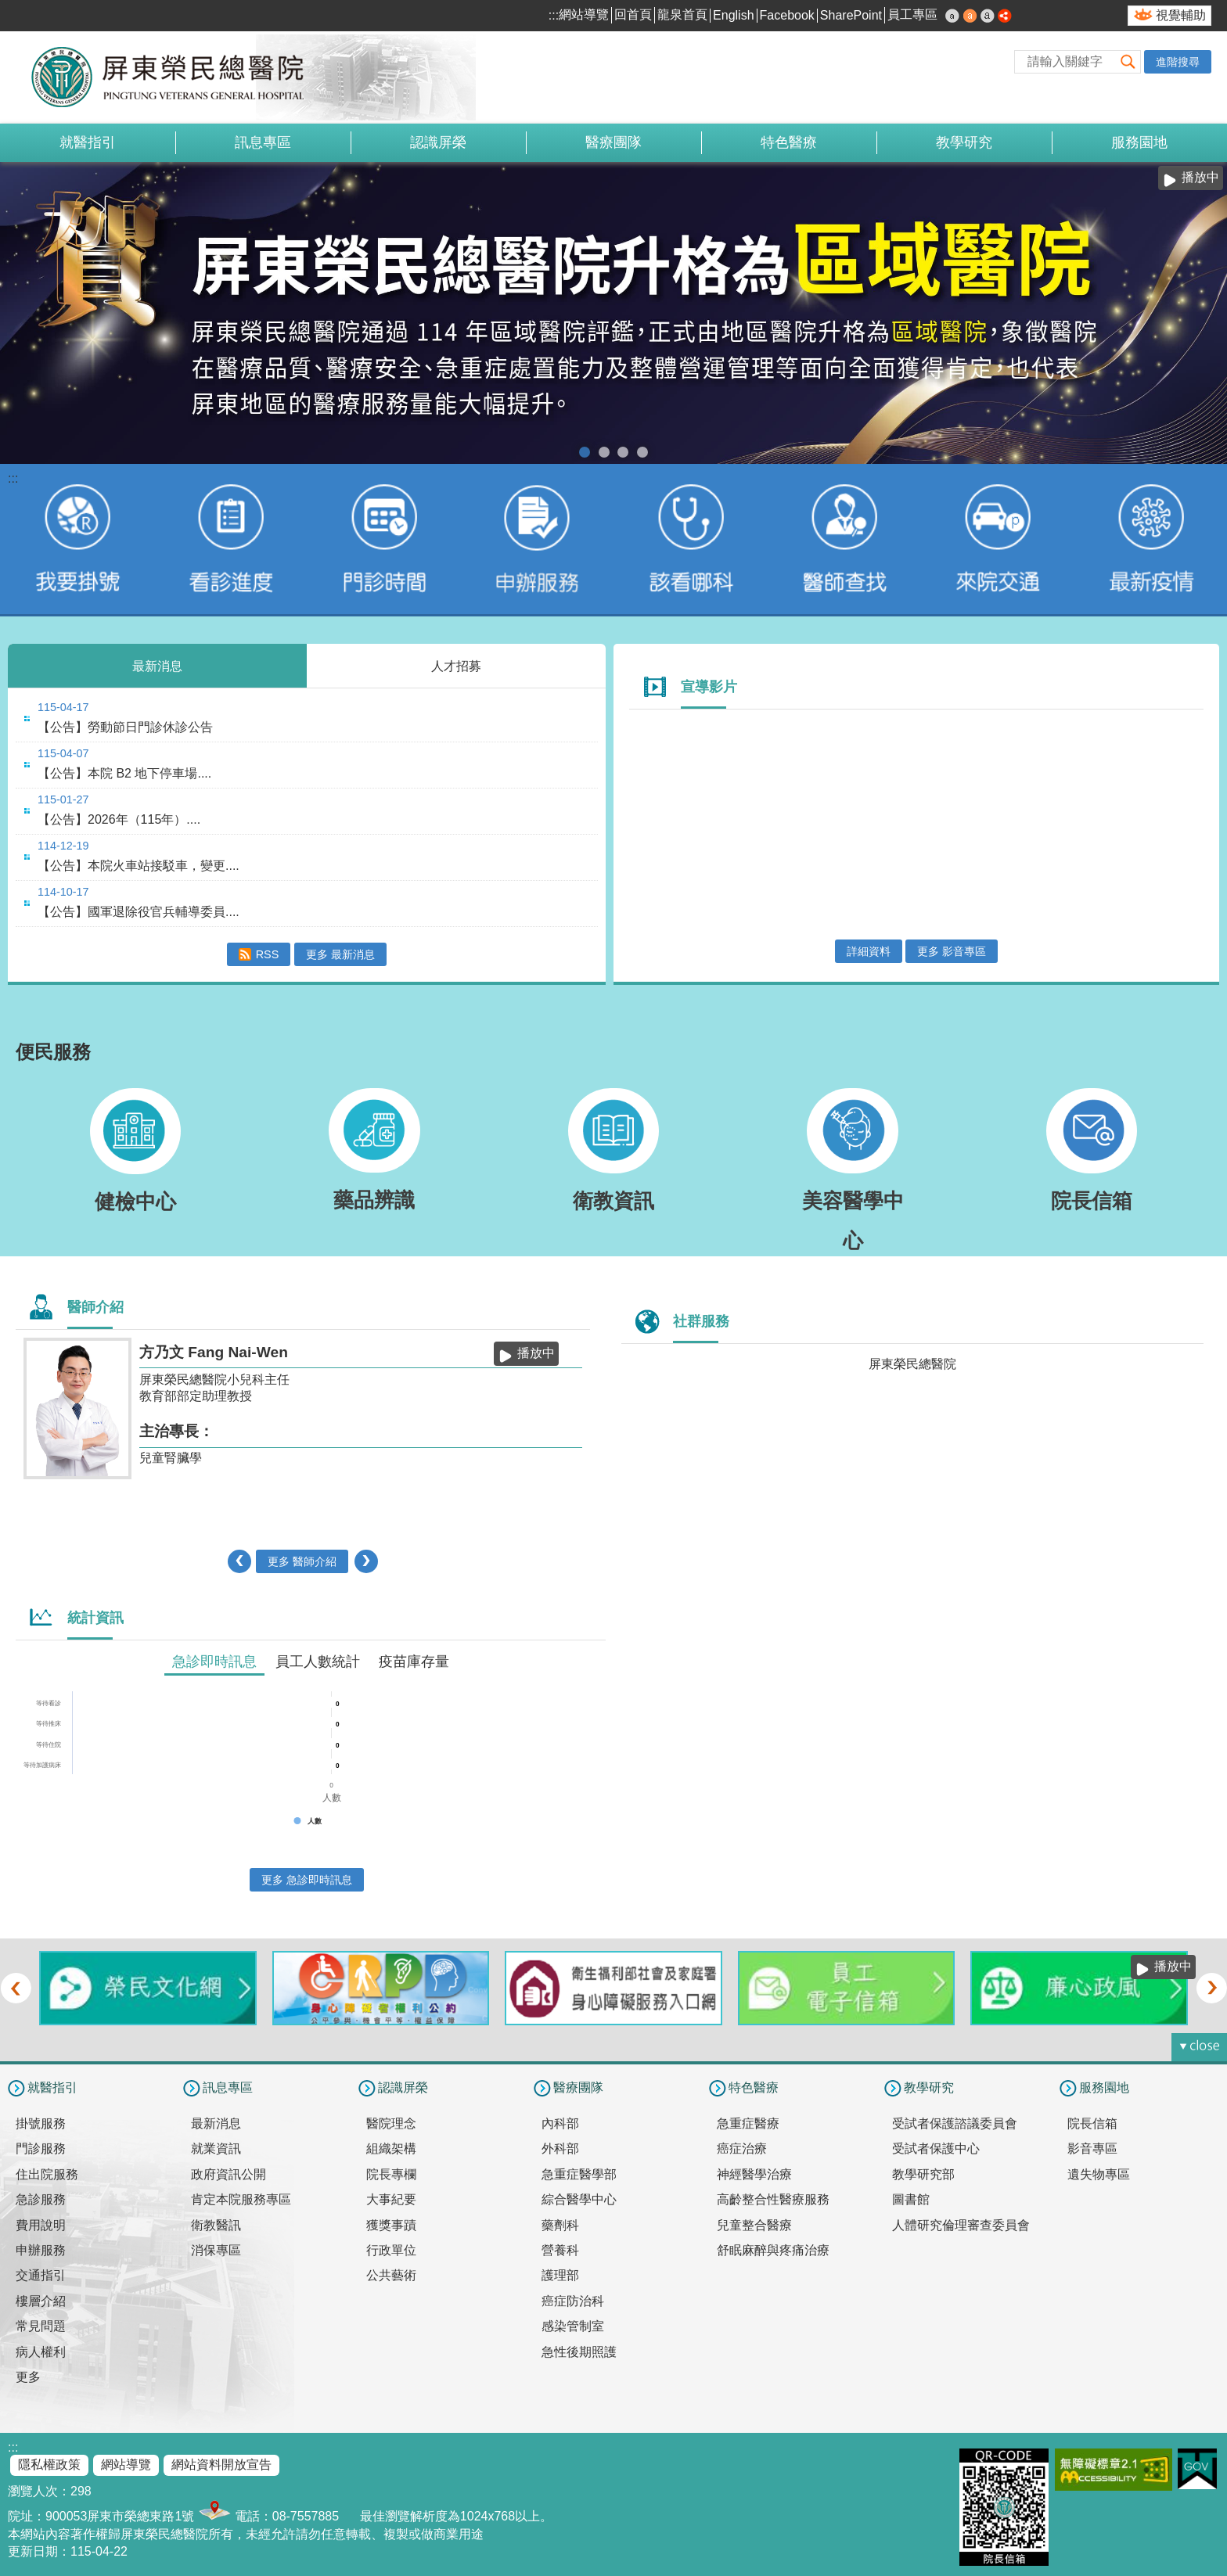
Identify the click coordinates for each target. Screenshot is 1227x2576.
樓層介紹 (41, 2301)
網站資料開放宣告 (221, 2464)
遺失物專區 (1098, 2174)
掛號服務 (41, 2123)
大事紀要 (391, 2199)
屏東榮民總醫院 (912, 1364)
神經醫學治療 (754, 2174)
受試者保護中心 (936, 2148)
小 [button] (952, 16)
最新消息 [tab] (157, 665)
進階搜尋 (1178, 62)
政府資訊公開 (228, 2174)
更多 (28, 2377)
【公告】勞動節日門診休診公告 (125, 727)
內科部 (560, 2123)
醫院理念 (391, 2123)
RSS (267, 954)
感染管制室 (573, 2326)
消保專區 (216, 2250)
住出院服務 (47, 2174)
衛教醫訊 (216, 2225)
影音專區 (1092, 2148)
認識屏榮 (438, 142)
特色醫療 (789, 142)
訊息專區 (263, 142)
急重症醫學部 (579, 2174)
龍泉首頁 (682, 14)
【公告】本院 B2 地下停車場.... (124, 773)
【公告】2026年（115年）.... (119, 819)
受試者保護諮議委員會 (954, 2123)
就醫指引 (87, 142)
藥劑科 (560, 2225)
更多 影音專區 (951, 951)
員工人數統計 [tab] (317, 1661)
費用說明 (41, 2225)
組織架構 (391, 2148)
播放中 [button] (1200, 177)
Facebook (787, 15)
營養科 (560, 2250)
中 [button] (970, 16)
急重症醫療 (748, 2123)
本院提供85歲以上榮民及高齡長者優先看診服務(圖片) (622, 452)
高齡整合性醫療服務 (773, 2199)
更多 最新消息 (340, 954)
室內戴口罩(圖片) (642, 452)
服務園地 (1139, 142)
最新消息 (216, 2123)
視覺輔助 (1181, 15)
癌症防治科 (573, 2301)
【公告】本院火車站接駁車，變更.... (138, 865)
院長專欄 (391, 2174)
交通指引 (41, 2275)
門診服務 (41, 2148)
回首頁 (633, 14)
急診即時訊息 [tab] (214, 1661)
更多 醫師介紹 (302, 1561)
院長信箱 (1092, 2123)
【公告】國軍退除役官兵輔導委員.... (138, 911)
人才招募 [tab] (456, 665)
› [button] (366, 1561)
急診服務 (41, 2199)
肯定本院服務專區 (241, 2199)
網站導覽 (584, 14)
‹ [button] (240, 1561)
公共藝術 (391, 2275)
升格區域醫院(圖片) (584, 452)
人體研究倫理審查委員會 (961, 2225)
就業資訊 (216, 2148)
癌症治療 (742, 2148)
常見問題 (41, 2326)
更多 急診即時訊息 (306, 1880)
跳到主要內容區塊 (8, 8)
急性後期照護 (579, 2352)
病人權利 (41, 2352)
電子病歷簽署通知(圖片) (604, 452)
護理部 (560, 2275)
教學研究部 (923, 2174)
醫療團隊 (613, 142)
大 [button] (988, 16)
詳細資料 (869, 951)
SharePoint (851, 15)
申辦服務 (41, 2250)
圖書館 (911, 2199)
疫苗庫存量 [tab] (414, 1661)
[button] (1128, 61)
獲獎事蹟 (391, 2225)
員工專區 (912, 14)
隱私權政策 (49, 2464)
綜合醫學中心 (579, 2199)
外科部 (560, 2148)
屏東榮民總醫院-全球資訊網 (176, 77)
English (733, 15)
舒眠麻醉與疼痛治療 (773, 2250)
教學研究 (964, 142)
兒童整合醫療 (754, 2225)
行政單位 (391, 2250)
